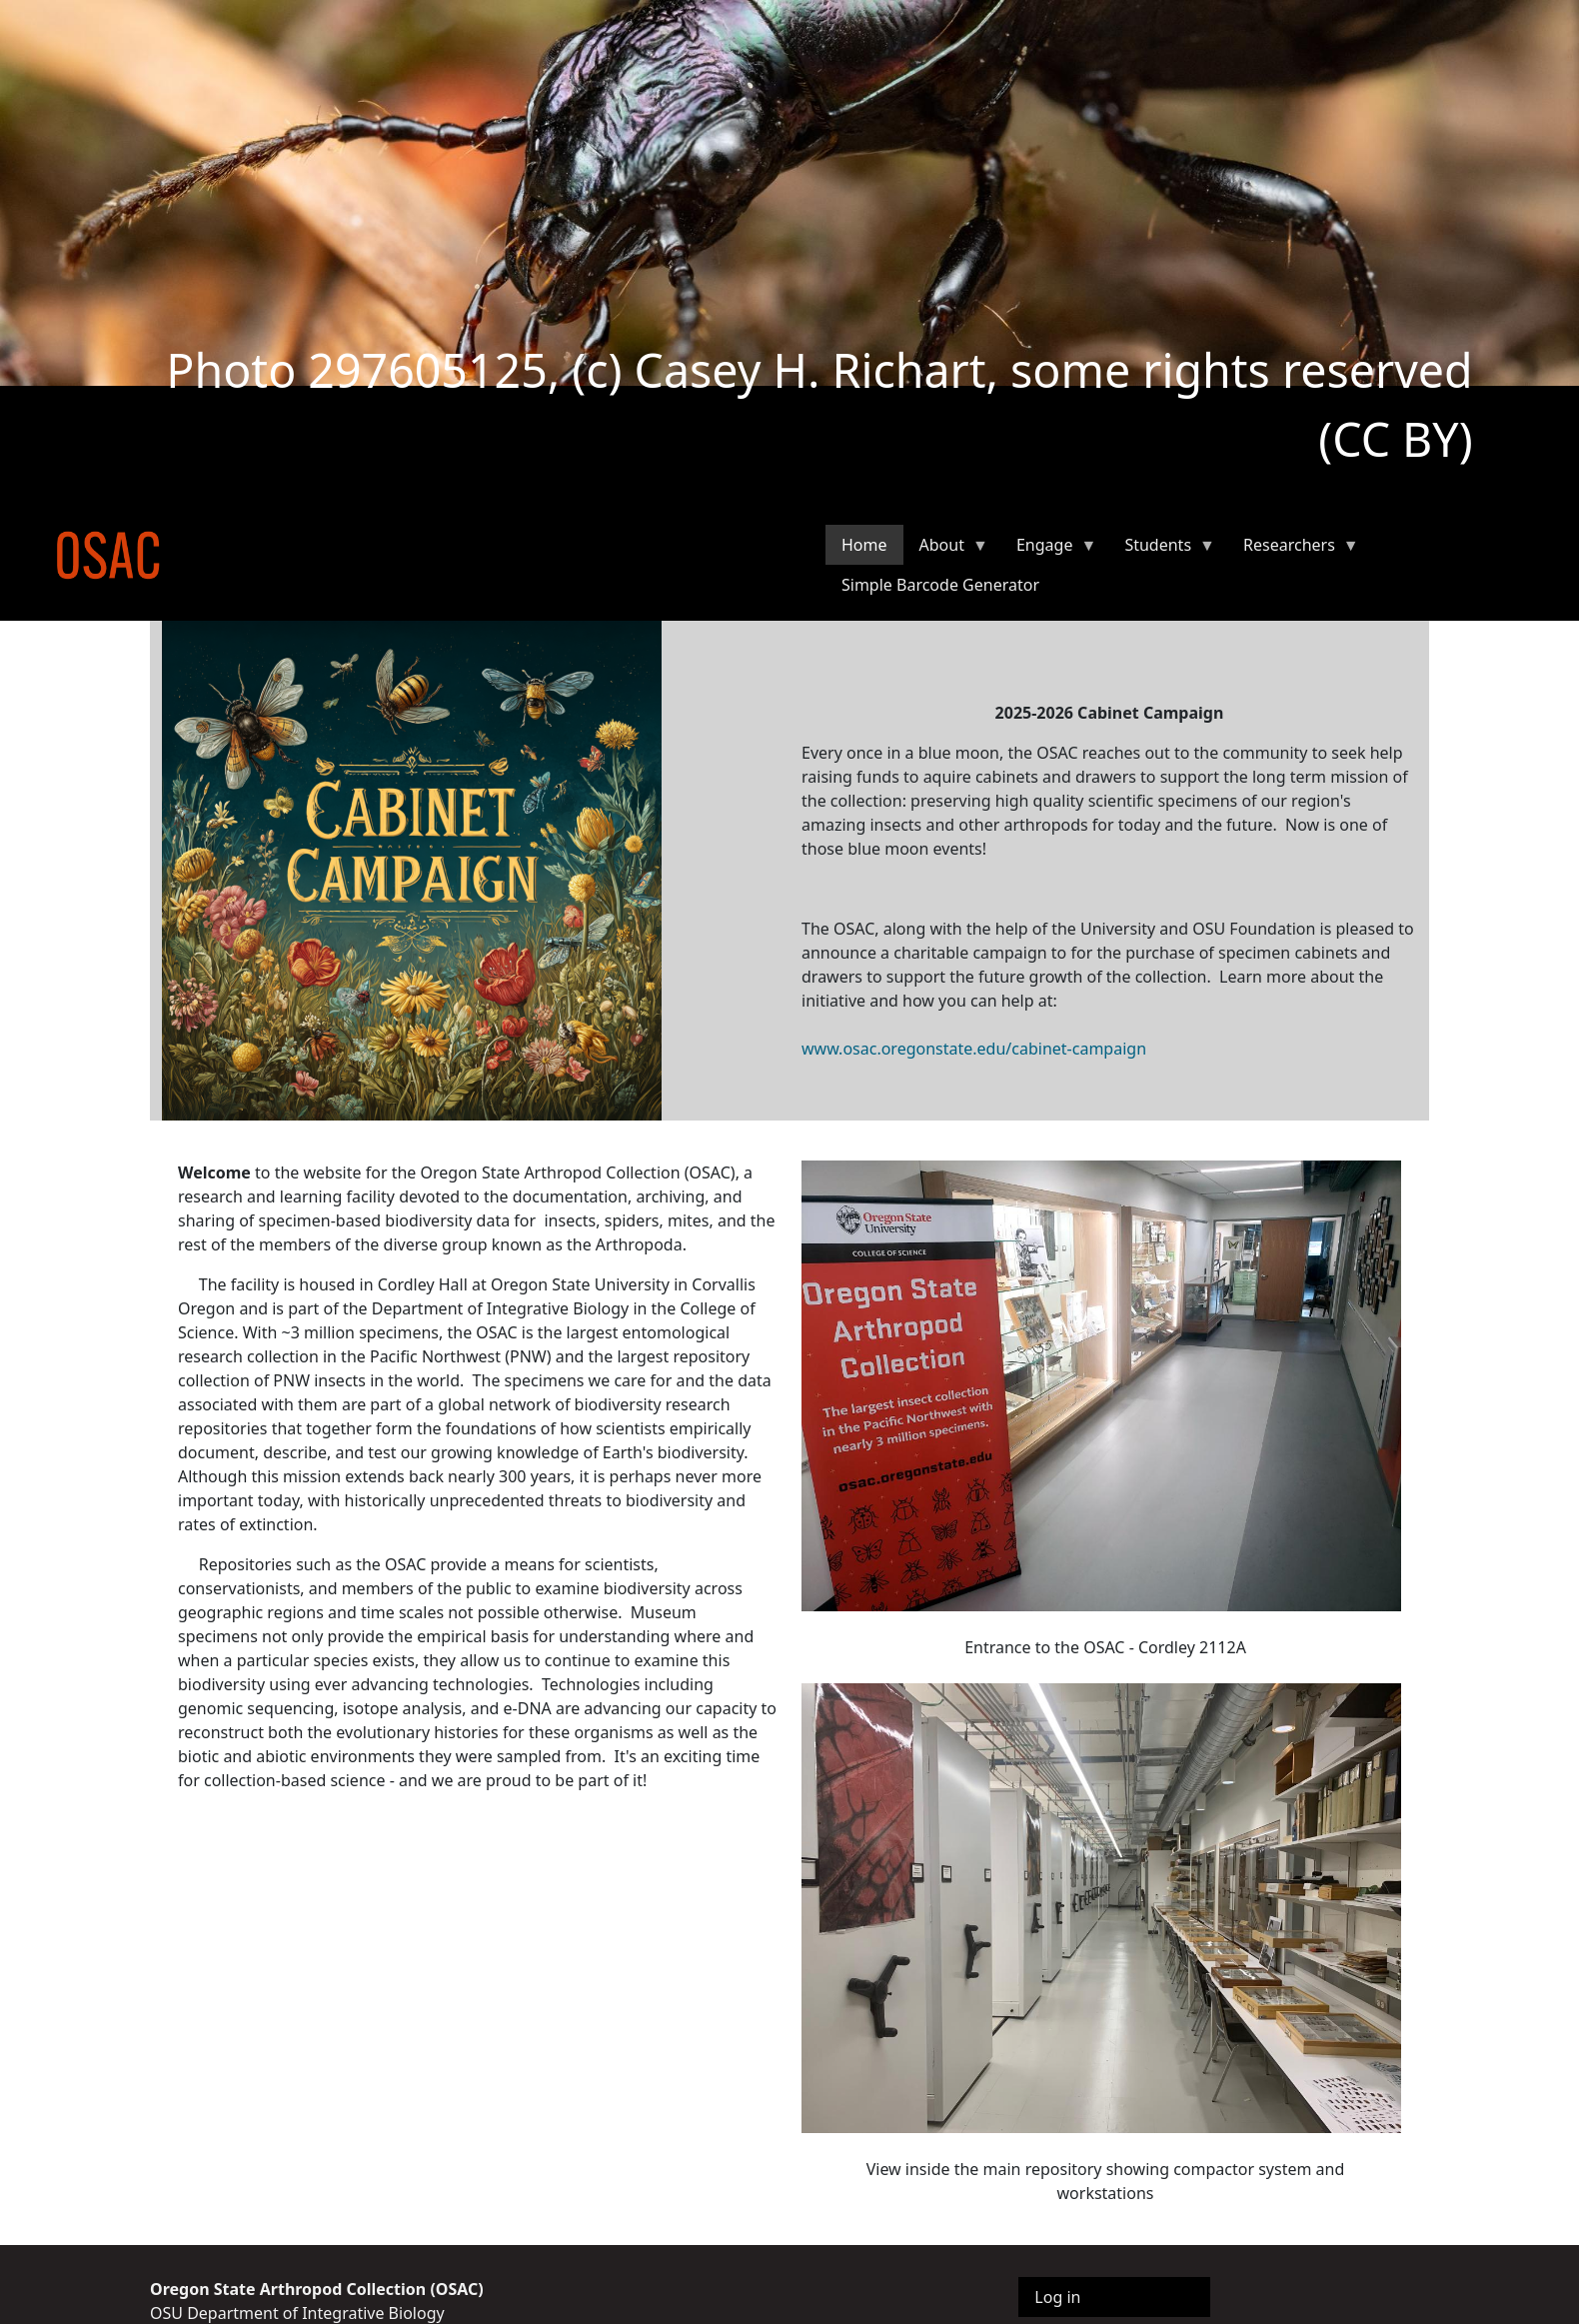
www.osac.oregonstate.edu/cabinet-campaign (973, 1049)
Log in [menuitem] (1057, 2297)
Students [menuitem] (1161, 549)
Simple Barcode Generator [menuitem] (940, 585)
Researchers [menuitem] (1293, 549)
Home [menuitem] (864, 545)
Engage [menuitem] (1048, 549)
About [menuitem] (945, 549)
